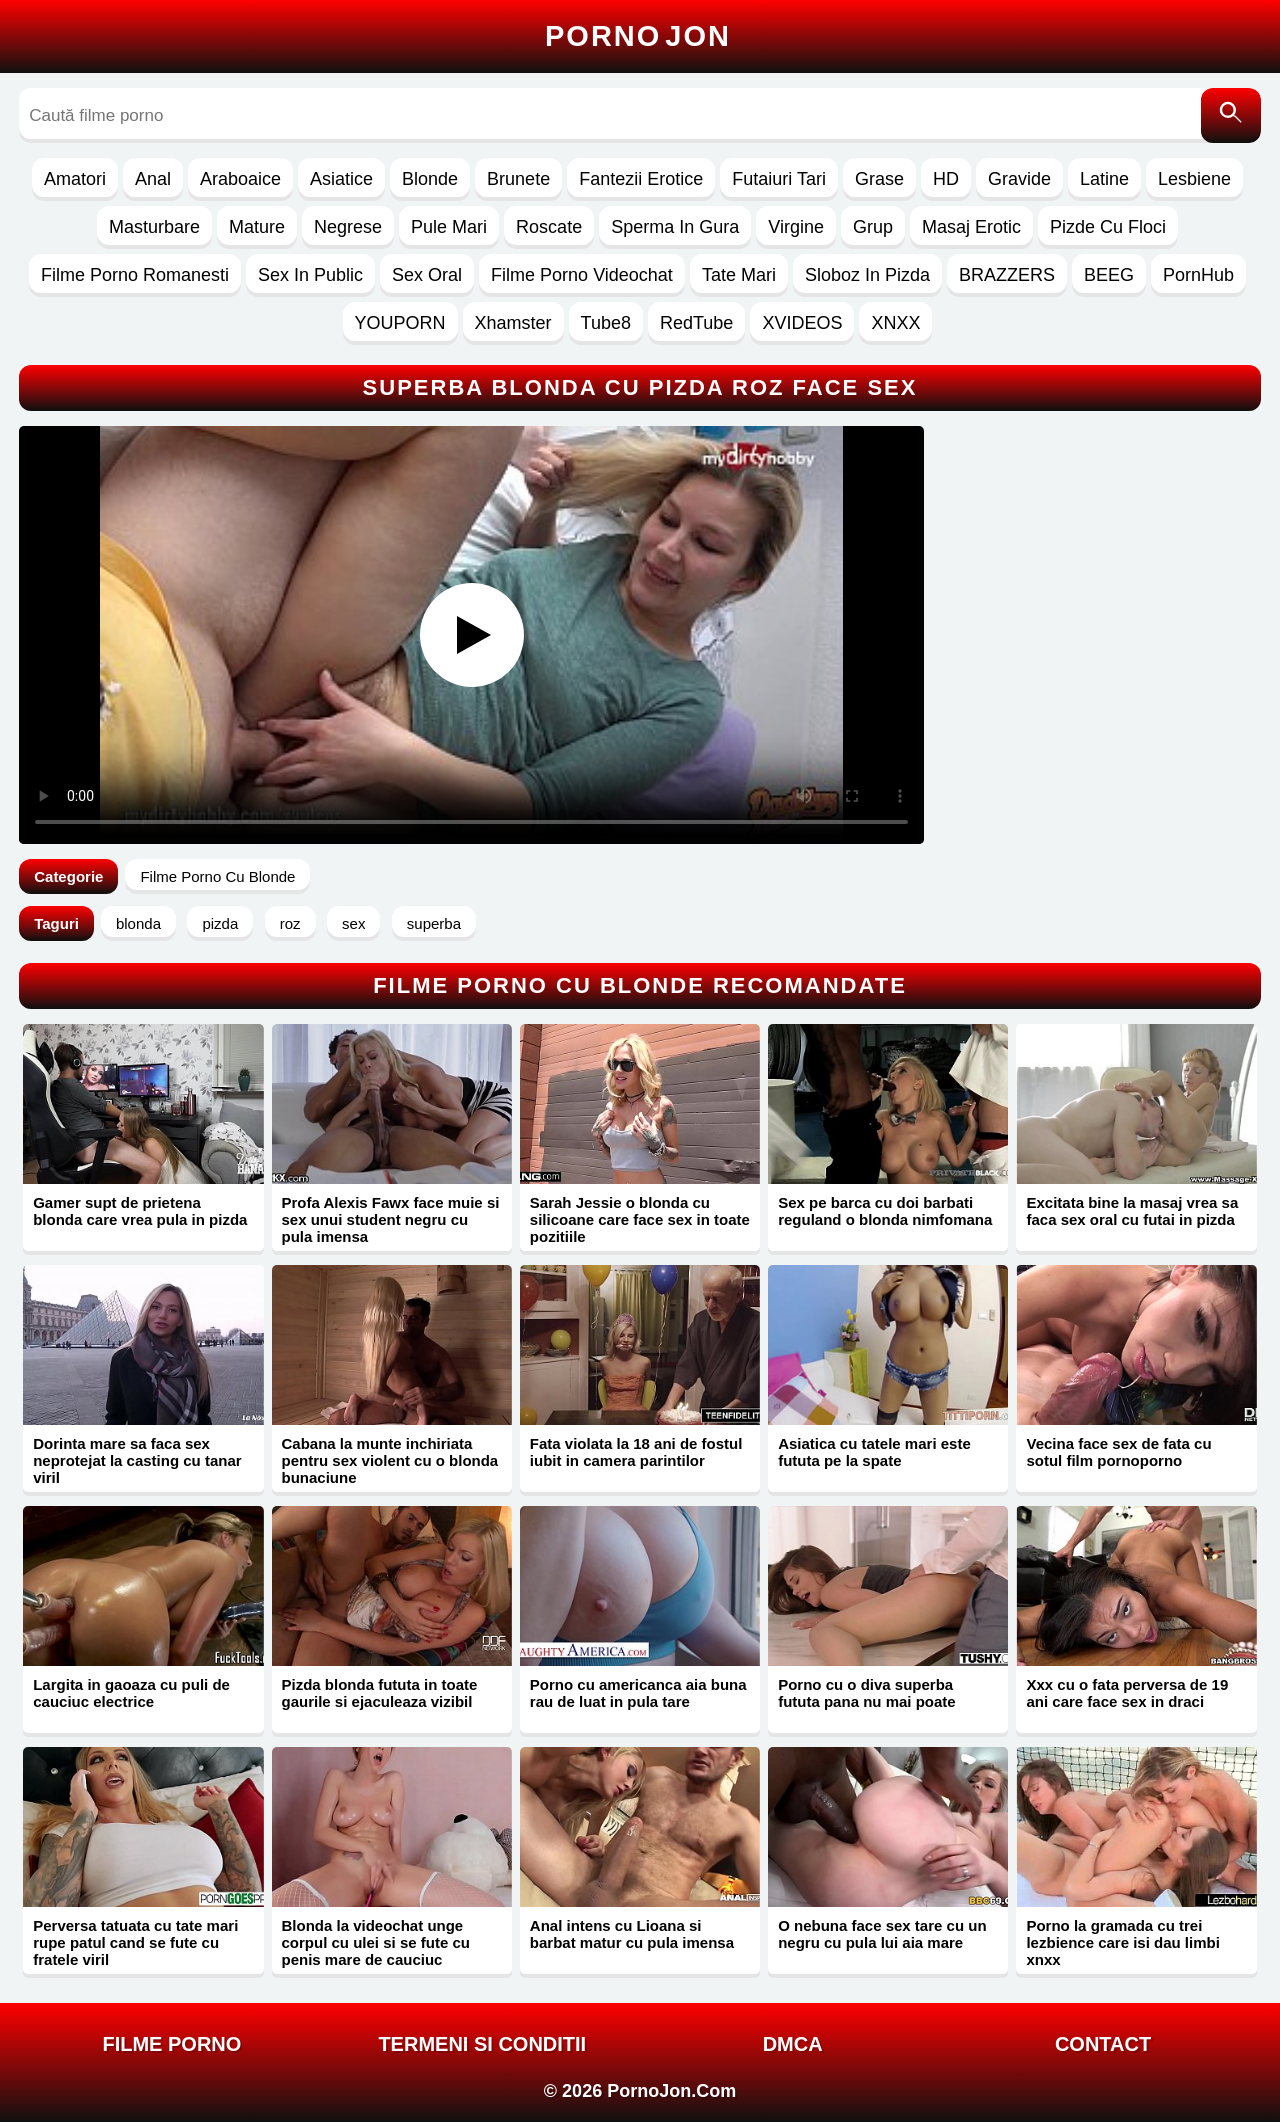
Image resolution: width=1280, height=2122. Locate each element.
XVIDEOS (802, 323)
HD (946, 179)
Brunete (518, 179)
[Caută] (1231, 115)
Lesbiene (1194, 179)
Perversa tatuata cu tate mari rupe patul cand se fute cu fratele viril (135, 1942)
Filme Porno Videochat (582, 275)
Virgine (796, 227)
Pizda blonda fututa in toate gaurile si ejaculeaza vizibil (380, 1693)
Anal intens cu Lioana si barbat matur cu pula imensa (632, 1934)
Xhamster (513, 323)
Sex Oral (427, 275)
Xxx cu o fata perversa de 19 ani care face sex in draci (1127, 1693)
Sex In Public (310, 275)
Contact (1103, 2044)
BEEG (1109, 275)
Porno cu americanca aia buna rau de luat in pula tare (638, 1693)
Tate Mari (739, 275)
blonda (138, 923)
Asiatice (341, 179)
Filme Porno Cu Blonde (217, 876)
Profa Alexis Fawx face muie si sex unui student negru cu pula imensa (391, 1219)
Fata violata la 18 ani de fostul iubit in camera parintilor (636, 1452)
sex (353, 923)
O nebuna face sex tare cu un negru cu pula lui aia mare (882, 1934)
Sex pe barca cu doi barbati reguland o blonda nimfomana (885, 1211)
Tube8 (606, 323)
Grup (873, 227)
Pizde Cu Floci (1108, 227)
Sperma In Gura (675, 227)
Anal (153, 179)
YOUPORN (400, 323)
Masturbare (154, 227)
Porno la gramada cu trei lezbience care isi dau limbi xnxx (1122, 1942)
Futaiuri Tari (779, 179)
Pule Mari (449, 227)
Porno (638, 36)
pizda (220, 923)
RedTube (696, 323)
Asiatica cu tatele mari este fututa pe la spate (874, 1452)
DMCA (793, 2044)
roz (290, 923)
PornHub (1198, 275)
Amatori (75, 179)
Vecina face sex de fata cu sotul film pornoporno (1118, 1452)
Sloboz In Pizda (867, 275)
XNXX (895, 323)
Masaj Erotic (971, 227)
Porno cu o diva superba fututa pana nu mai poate (867, 1693)
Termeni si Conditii (482, 2044)
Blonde (430, 179)
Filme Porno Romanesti (135, 275)
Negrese (348, 227)
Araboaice (240, 179)
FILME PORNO (171, 2044)
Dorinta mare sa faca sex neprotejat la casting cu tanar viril (137, 1460)
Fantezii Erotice (641, 179)
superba (434, 923)
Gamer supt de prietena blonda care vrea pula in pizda (140, 1211)
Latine (1104, 179)
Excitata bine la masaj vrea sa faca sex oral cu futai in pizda (1132, 1211)
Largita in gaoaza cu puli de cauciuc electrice (131, 1693)
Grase (879, 179)
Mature (257, 227)
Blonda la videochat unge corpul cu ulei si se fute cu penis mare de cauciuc (376, 1942)
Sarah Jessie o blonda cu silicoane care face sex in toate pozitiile (640, 1219)
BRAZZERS (1007, 275)
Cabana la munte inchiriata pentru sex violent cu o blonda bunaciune (390, 1460)
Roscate (549, 227)
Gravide (1019, 179)
